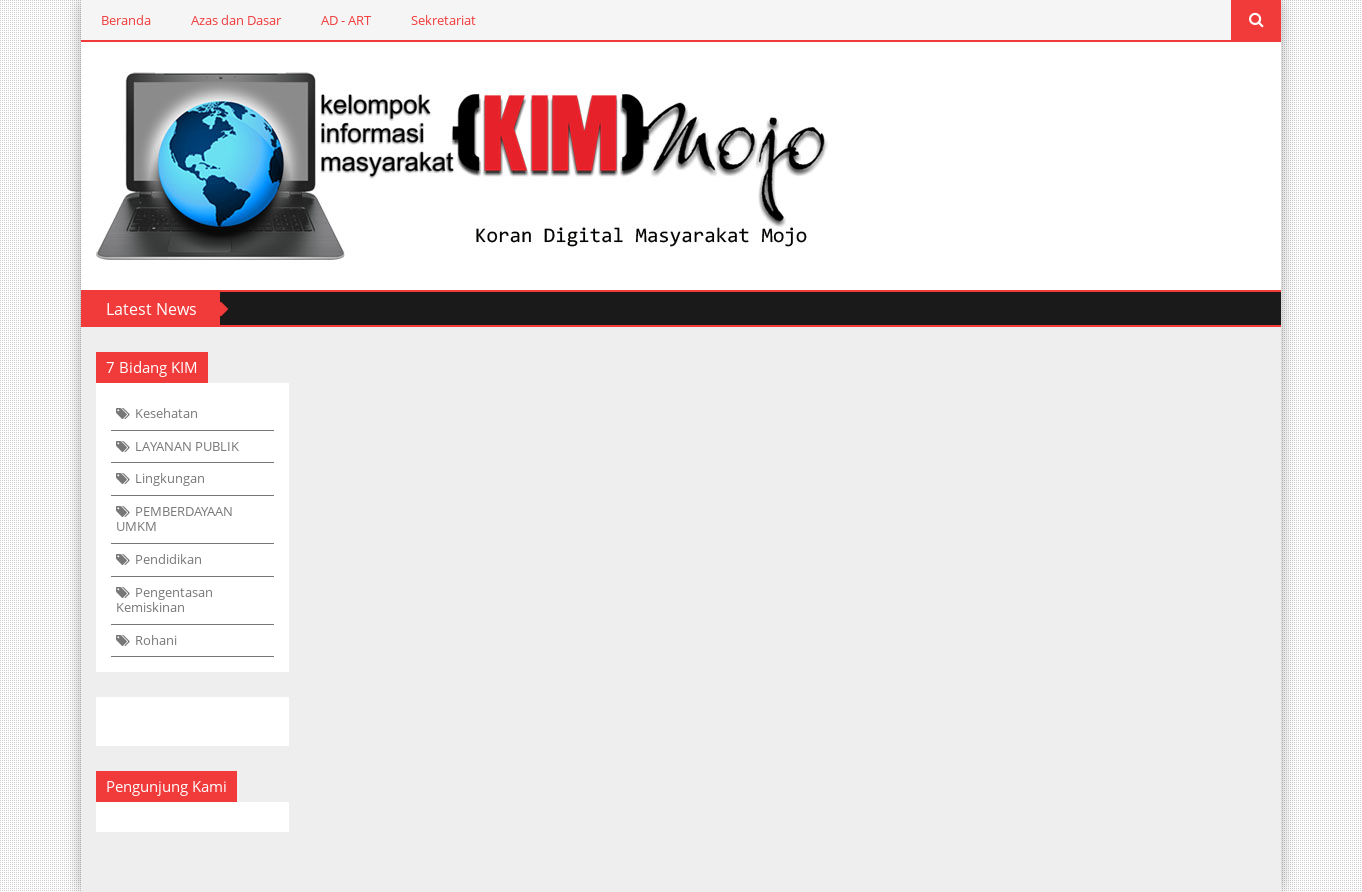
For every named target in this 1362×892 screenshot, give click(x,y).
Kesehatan (166, 413)
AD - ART (346, 20)
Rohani (156, 640)
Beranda (126, 20)
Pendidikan (168, 559)
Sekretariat (443, 20)
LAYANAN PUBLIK (187, 446)
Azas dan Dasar (236, 20)
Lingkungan (170, 478)
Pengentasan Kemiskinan (164, 600)
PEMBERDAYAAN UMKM (174, 519)
